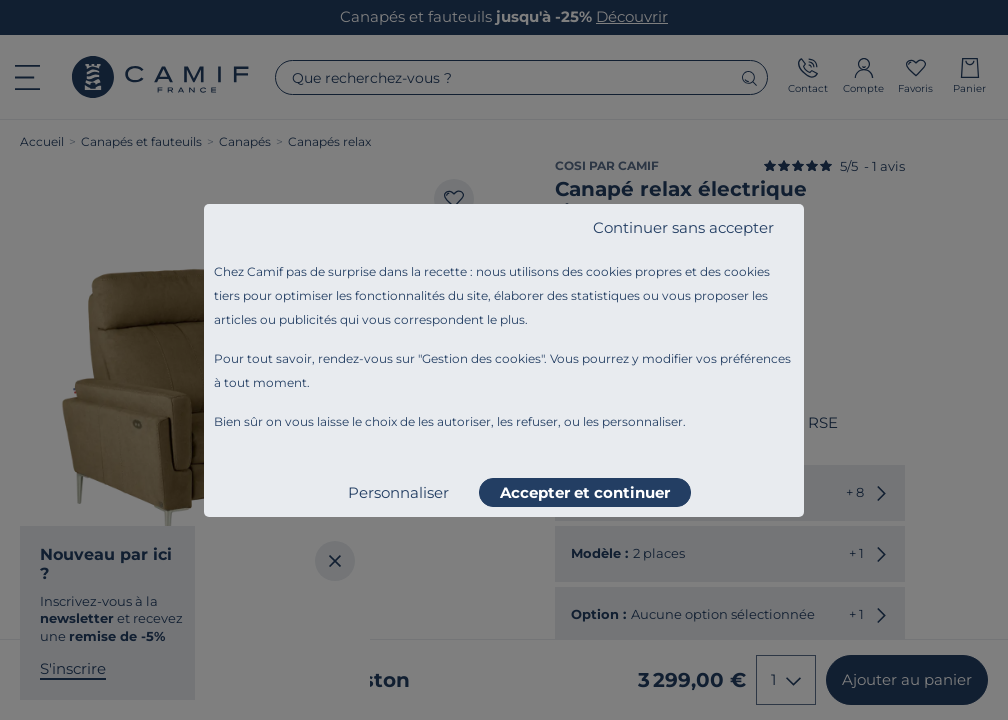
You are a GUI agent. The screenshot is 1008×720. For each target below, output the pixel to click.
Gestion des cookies (481, 358)
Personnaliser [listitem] (398, 492)
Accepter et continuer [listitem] (585, 492)
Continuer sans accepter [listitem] (683, 227)
